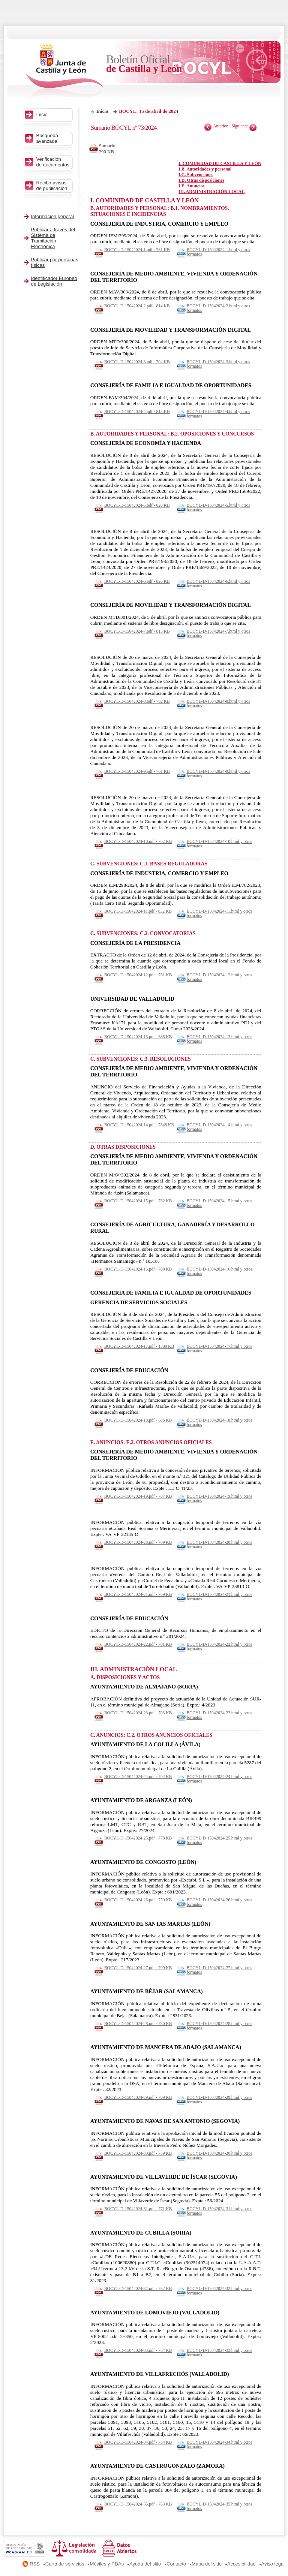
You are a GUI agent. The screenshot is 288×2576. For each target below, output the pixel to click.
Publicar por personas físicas (54, 262)
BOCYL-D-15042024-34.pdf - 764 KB (138, 2442)
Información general (52, 216)
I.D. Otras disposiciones (201, 180)
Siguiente (239, 126)
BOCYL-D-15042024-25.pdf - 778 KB (138, 1838)
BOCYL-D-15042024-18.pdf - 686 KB (138, 1420)
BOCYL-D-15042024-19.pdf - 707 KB (138, 1496)
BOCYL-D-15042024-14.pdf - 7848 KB (139, 1125)
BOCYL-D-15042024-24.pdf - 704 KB (138, 1776)
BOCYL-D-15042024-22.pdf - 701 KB (138, 1644)
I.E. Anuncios (191, 186)
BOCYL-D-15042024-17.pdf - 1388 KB (139, 1346)
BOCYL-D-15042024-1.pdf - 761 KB (137, 249)
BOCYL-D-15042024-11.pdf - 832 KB (138, 911)
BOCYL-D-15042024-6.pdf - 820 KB (137, 581)
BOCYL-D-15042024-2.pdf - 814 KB (137, 306)
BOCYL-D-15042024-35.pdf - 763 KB (138, 2504)
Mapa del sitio (207, 2564)
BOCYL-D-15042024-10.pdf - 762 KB (138, 841)
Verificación (53, 162)
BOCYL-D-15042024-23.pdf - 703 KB (138, 1713)
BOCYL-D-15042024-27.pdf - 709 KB (138, 1967)
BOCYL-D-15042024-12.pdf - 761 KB (138, 975)
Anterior (220, 126)
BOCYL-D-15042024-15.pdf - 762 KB (138, 1201)
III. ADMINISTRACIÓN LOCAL (211, 191)
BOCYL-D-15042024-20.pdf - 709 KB (138, 1542)
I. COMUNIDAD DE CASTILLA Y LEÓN (219, 163)
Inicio (102, 111)
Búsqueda (53, 138)
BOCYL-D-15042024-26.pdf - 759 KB (138, 1900)
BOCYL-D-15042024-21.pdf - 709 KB (138, 1594)
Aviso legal (273, 2564)
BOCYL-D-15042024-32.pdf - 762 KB (138, 2288)
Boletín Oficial (144, 64)
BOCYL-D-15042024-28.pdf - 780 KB (138, 2023)
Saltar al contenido (29, 3)
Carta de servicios (64, 2564)
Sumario (109, 149)
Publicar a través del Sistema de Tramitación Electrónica (53, 238)
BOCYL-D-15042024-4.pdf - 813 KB (137, 411)
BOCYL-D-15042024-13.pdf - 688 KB (138, 1036)
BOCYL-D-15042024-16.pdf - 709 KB (138, 1269)
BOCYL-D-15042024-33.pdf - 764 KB (138, 2350)
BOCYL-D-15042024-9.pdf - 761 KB (137, 771)
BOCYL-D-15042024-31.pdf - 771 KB (138, 2208)
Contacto (176, 2564)
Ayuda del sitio (145, 2564)
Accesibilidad (241, 2564)
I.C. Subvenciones (195, 174)
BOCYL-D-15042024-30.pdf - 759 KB (138, 2153)
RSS (35, 2564)
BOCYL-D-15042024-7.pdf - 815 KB (137, 631)
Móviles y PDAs (107, 2564)
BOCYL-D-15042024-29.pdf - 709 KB (138, 2097)
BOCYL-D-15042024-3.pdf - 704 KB (137, 361)
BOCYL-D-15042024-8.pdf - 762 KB (137, 701)
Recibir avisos (53, 185)
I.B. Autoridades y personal (204, 169)
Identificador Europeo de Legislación (54, 281)
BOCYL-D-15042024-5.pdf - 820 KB (137, 505)
